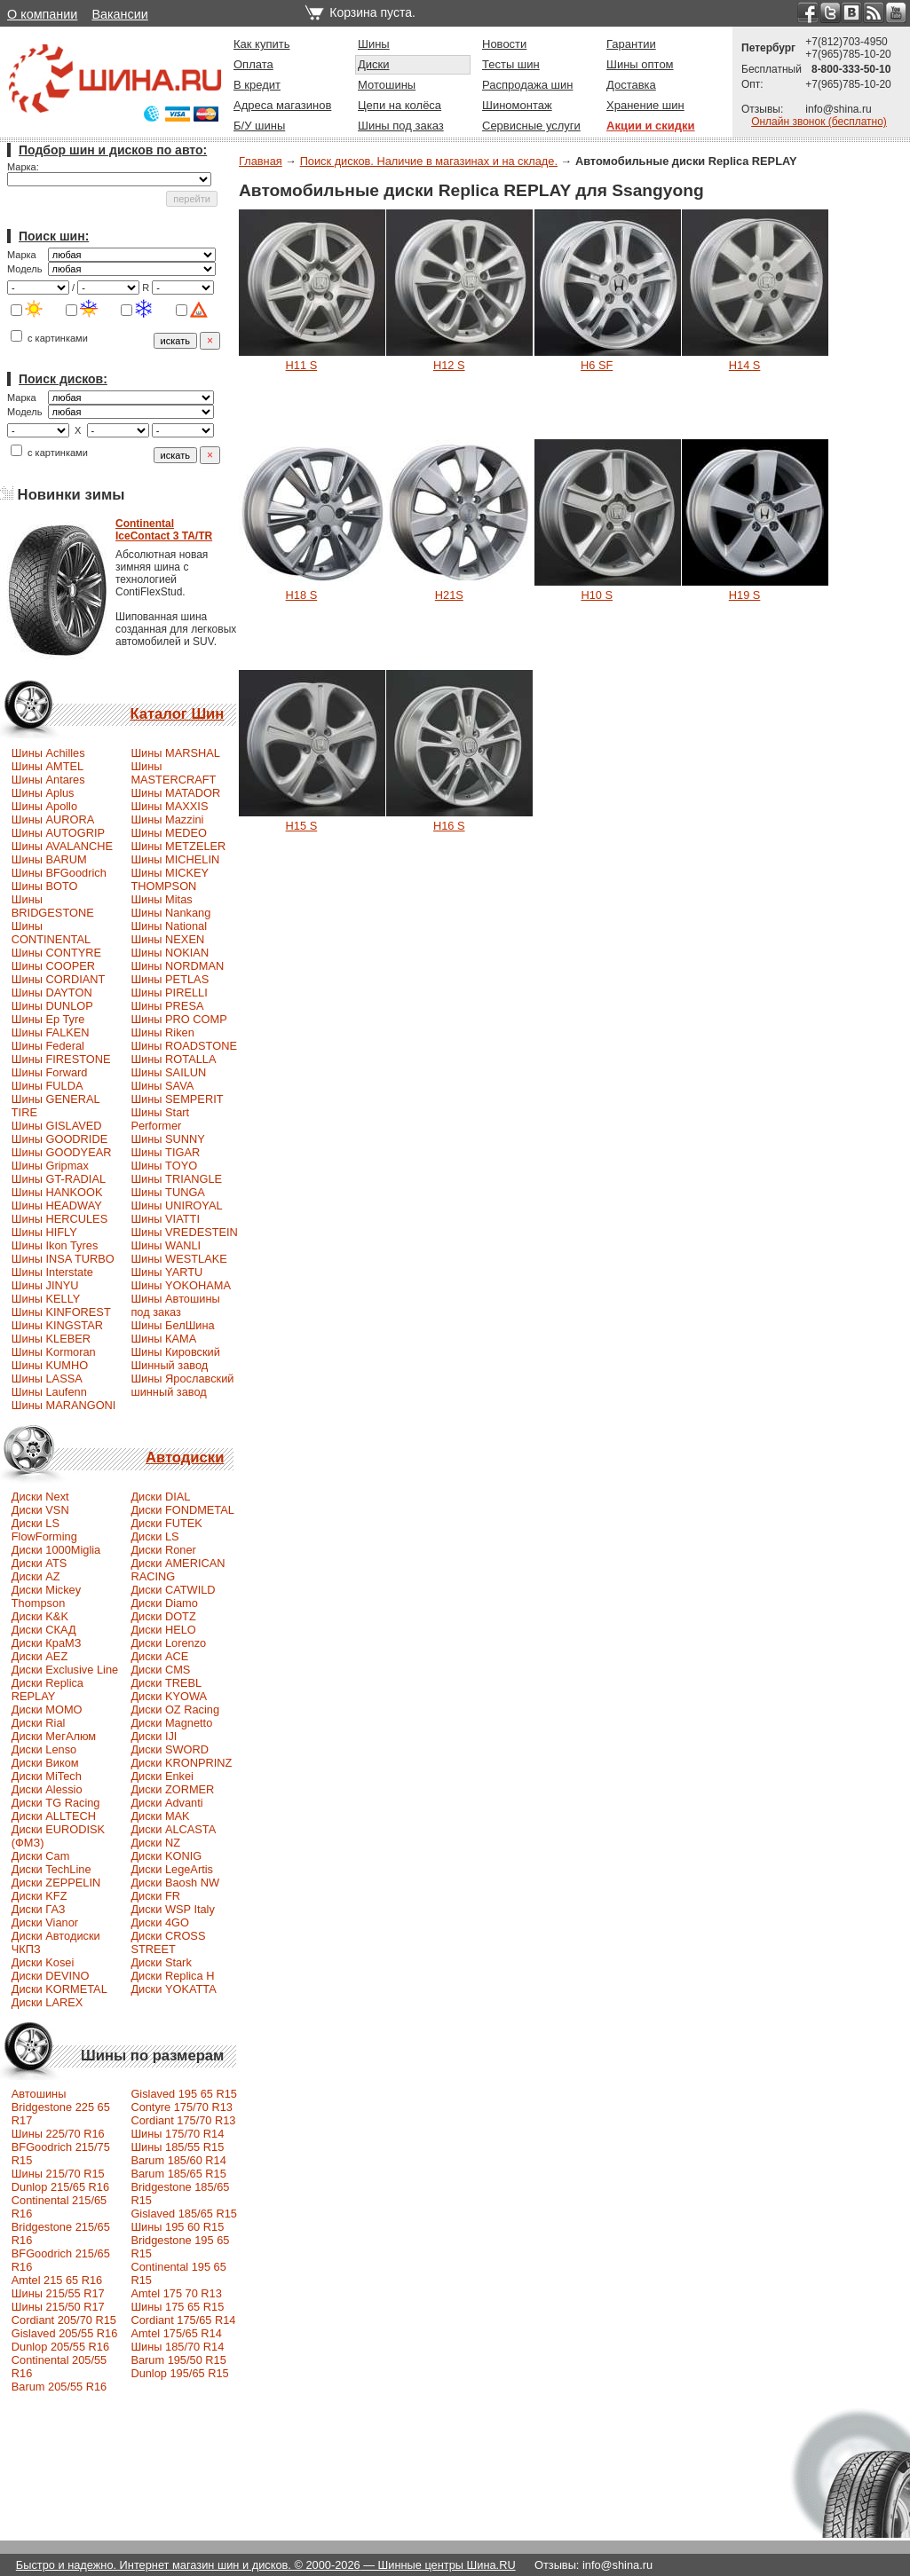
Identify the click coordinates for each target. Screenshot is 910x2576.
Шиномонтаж (517, 105)
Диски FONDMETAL (182, 1509)
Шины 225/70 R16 (58, 2133)
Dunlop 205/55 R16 (60, 2346)
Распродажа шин (527, 84)
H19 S (745, 595)
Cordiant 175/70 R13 (183, 2120)
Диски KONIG (166, 1856)
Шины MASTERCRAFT (173, 773)
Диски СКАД (44, 1629)
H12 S (449, 365)
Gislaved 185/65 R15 (184, 2213)
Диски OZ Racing (175, 1709)
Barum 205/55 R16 (59, 2386)
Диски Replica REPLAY (47, 1689)
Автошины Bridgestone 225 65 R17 (61, 2107)
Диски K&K (40, 1616)
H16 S (449, 825)
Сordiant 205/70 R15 (64, 2320)
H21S (449, 595)
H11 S (302, 365)
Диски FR (155, 1895)
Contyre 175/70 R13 (182, 2107)
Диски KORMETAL (59, 1989)
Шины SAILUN (168, 1072)
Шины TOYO (164, 1165)
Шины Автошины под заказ (175, 1305)
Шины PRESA (167, 1005)
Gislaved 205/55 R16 (65, 2333)
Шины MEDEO (169, 832)
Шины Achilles (48, 753)
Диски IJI (154, 1736)
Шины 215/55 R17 (58, 2293)
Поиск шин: (54, 236)
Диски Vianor (45, 1922)
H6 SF (597, 365)
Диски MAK (160, 1816)
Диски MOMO (47, 1709)
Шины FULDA (47, 1085)
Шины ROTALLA (173, 1059)
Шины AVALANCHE (62, 846)
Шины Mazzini (167, 819)
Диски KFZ (39, 1895)
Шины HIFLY (44, 1232)
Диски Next (40, 1496)
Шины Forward (50, 1072)
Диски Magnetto (171, 1722)
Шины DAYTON (52, 992)
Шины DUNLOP (52, 1005)
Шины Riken (162, 1032)
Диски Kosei (43, 1962)
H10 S (597, 595)
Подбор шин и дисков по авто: (113, 150)
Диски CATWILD (173, 1589)
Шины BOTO (45, 886)
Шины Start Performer (160, 1119)
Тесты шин (511, 64)
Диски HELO (163, 1629)
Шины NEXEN (167, 939)
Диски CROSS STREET (168, 1942)
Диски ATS (39, 1563)
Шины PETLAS (170, 979)
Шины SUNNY (168, 1139)
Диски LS (154, 1536)
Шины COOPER (53, 966)
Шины (374, 44)
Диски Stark (161, 1962)
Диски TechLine (51, 1869)
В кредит (257, 84)
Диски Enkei (162, 1776)
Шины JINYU (45, 1285)
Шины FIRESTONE (61, 1059)
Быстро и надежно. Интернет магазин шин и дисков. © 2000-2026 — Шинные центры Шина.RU (266, 2565)
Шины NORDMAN (177, 966)
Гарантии (631, 44)
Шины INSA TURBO (63, 1258)
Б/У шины (259, 125)
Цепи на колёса (399, 105)
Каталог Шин (177, 713)
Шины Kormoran (54, 1352)
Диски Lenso (44, 1749)
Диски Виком (45, 1762)
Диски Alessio (47, 1789)
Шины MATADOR (175, 793)
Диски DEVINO (51, 1975)
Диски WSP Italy (172, 1909)
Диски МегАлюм (54, 1736)
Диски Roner (163, 1549)
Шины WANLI (166, 1245)
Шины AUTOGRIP (58, 832)
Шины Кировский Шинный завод (175, 1358)
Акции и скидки (650, 125)
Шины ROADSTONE (184, 1045)
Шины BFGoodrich (59, 872)
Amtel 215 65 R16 (57, 2280)
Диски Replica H (172, 1975)
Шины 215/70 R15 (58, 2173)
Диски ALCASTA (173, 1829)
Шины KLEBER (51, 1338)
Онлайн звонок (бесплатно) (819, 121)
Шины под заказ (401, 125)
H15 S (302, 825)
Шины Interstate (52, 1272)
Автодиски (185, 1457)
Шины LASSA (47, 1378)
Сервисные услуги (531, 125)
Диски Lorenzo (168, 1643)
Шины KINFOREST (61, 1312)
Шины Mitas (161, 899)
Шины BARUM (49, 859)
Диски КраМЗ (47, 1643)
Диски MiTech (47, 1776)
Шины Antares (48, 779)
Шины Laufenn (49, 1391)
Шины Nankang (170, 912)
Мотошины (386, 84)
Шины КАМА (163, 1338)
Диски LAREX (47, 2002)
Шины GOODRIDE (59, 1139)
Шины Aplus (43, 793)
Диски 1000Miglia (56, 1549)
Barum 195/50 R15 (178, 2360)
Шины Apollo (44, 806)
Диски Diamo (164, 1603)
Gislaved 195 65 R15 (184, 2093)
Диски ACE (159, 1656)
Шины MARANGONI (64, 1405)
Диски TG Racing (56, 1802)
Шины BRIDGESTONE (53, 906)
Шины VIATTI (165, 1218)
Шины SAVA (162, 1085)
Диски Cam (41, 1856)
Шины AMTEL (47, 766)
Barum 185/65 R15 (178, 2173)
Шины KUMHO (50, 1365)
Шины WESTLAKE (178, 1258)
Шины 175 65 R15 (177, 2306)
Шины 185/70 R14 (177, 2346)
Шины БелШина (172, 1325)
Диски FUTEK (166, 1523)
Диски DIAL (160, 1496)
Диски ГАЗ (39, 1909)
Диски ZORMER (172, 1789)
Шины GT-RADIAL (59, 1179)
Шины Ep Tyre (48, 1019)
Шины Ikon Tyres (55, 1245)
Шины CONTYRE (56, 952)
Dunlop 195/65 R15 (179, 2373)
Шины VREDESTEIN (184, 1232)
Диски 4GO (160, 1922)
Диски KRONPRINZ (181, 1762)
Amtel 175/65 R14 (176, 2333)
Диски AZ (36, 1576)
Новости (504, 44)
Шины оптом (640, 64)
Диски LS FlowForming (44, 1529)
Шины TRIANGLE (176, 1179)
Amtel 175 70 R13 (176, 2293)
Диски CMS (160, 1669)
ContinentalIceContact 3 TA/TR (163, 529)
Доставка (631, 84)
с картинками (49, 338)
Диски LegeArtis (172, 1869)
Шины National (169, 926)
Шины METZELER (178, 846)
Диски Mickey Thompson (46, 1596)
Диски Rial (39, 1722)
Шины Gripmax (50, 1165)
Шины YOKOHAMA (181, 1285)
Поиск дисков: (63, 379)
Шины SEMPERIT (177, 1099)
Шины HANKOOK (57, 1192)
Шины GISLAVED (57, 1125)
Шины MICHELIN (175, 859)
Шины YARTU (166, 1272)
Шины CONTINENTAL (51, 932)
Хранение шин (645, 105)
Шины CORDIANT (59, 979)
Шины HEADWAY (57, 1205)
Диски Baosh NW (175, 1882)
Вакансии (119, 14)
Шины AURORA (53, 819)
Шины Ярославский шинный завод (182, 1385)
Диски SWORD (170, 1749)
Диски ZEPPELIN (56, 1882)
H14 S (745, 365)
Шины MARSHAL (175, 753)
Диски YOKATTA (173, 1989)
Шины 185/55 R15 (177, 2147)
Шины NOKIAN (170, 952)
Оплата (253, 64)
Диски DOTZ (163, 1616)
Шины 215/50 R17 (58, 2306)
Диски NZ (155, 1842)
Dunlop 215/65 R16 (60, 2187)
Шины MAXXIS (169, 806)
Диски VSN (40, 1509)
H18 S (302, 595)
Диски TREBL (166, 1683)
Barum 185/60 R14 (178, 2160)
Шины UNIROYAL (176, 1205)
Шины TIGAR (165, 1152)
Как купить (261, 44)
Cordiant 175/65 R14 (183, 2320)
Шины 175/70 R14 (177, 2133)
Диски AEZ (39, 1656)
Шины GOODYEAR (62, 1152)
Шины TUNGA (168, 1192)
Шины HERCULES (59, 1218)
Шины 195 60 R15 (177, 2226)
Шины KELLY (46, 1298)
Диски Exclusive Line (65, 1669)
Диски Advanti (166, 1802)
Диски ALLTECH (54, 1816)
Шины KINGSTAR (57, 1325)
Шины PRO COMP (178, 1019)
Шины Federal (48, 1045)
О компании (42, 14)
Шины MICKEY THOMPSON (170, 879)
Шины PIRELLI (169, 992)
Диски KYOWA (169, 1696)
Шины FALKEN (51, 1032)
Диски (374, 64)
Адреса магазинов (282, 105)
